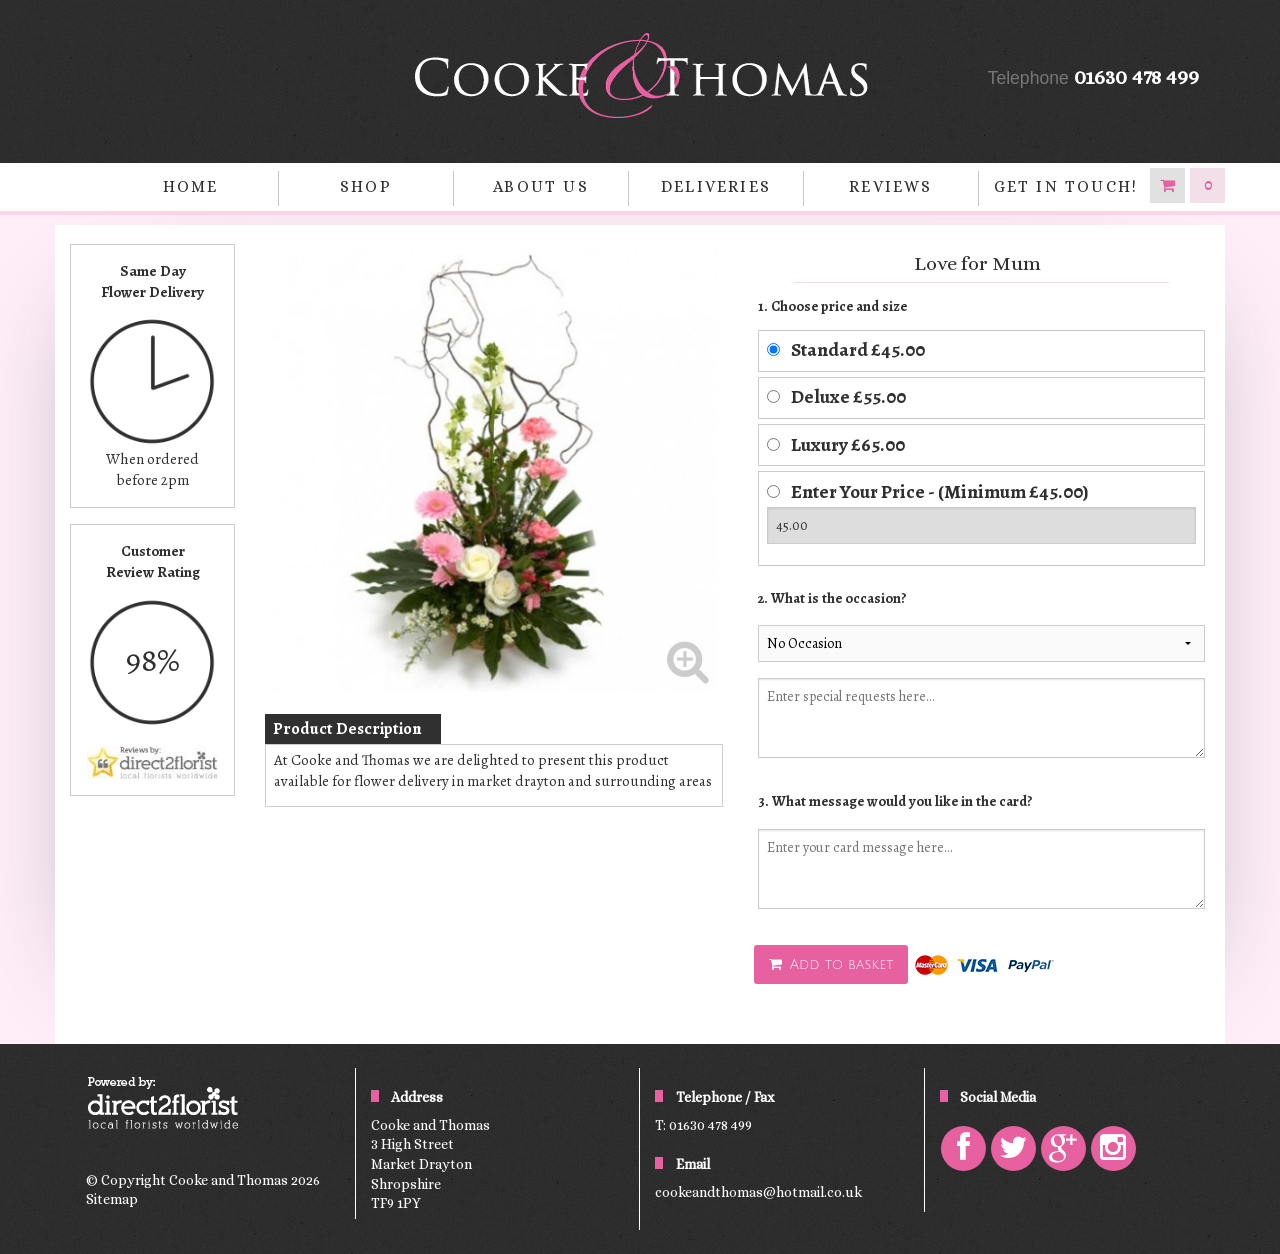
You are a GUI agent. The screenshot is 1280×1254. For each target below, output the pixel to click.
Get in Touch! (1066, 186)
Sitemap (112, 1199)
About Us (541, 186)
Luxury (848, 444)
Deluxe (848, 396)
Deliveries (716, 186)
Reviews (890, 186)
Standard (858, 349)
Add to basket (831, 964)
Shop (366, 186)
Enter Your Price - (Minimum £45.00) (940, 491)
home (191, 186)
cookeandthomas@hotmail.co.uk (758, 1192)
